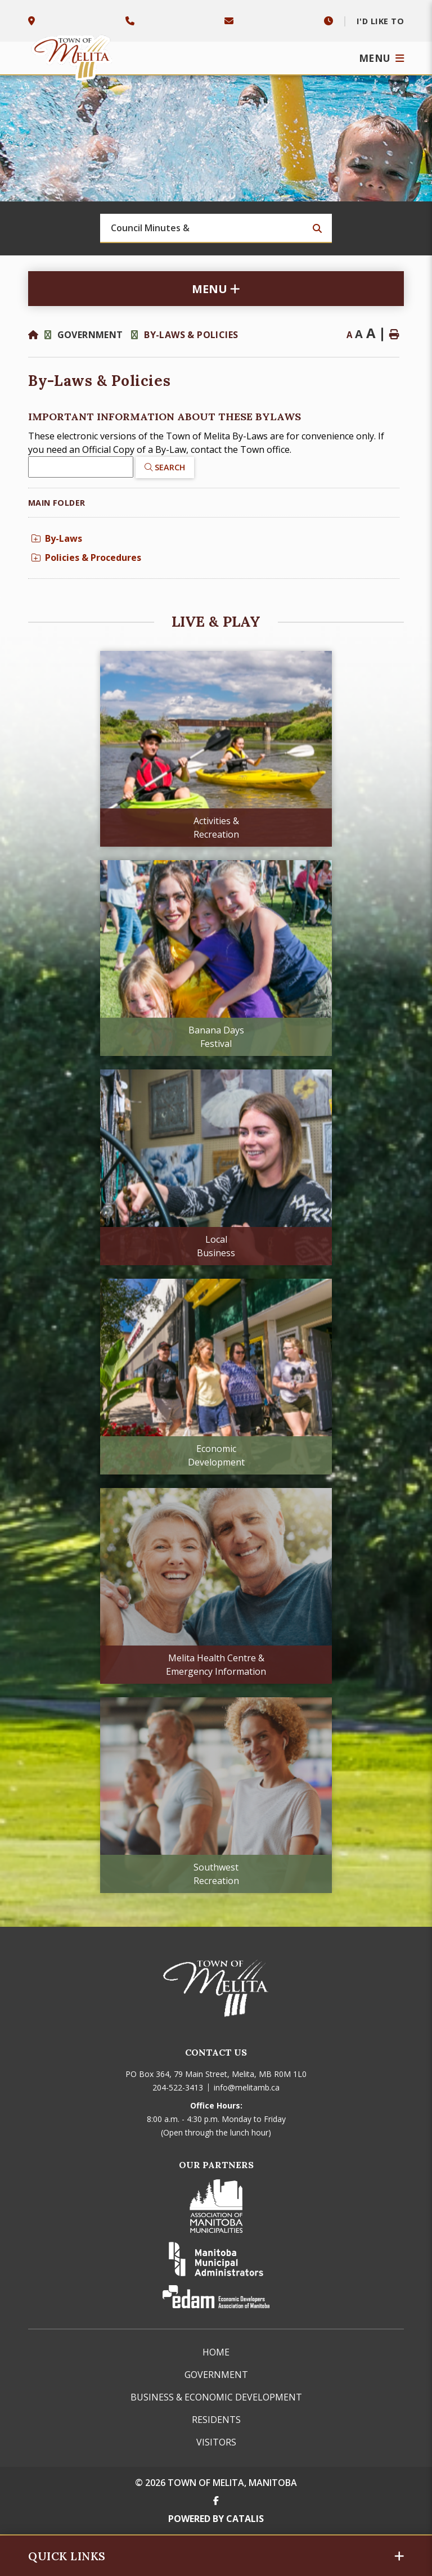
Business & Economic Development (216, 2397)
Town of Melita (73, 55)
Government (91, 335)
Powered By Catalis (216, 2518)
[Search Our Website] (216, 228)
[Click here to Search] (165, 467)
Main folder (56, 502)
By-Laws (57, 538)
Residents (216, 2419)
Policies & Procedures (86, 557)
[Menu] (381, 58)
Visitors (216, 2442)
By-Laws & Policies (191, 335)
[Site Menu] (216, 288)
